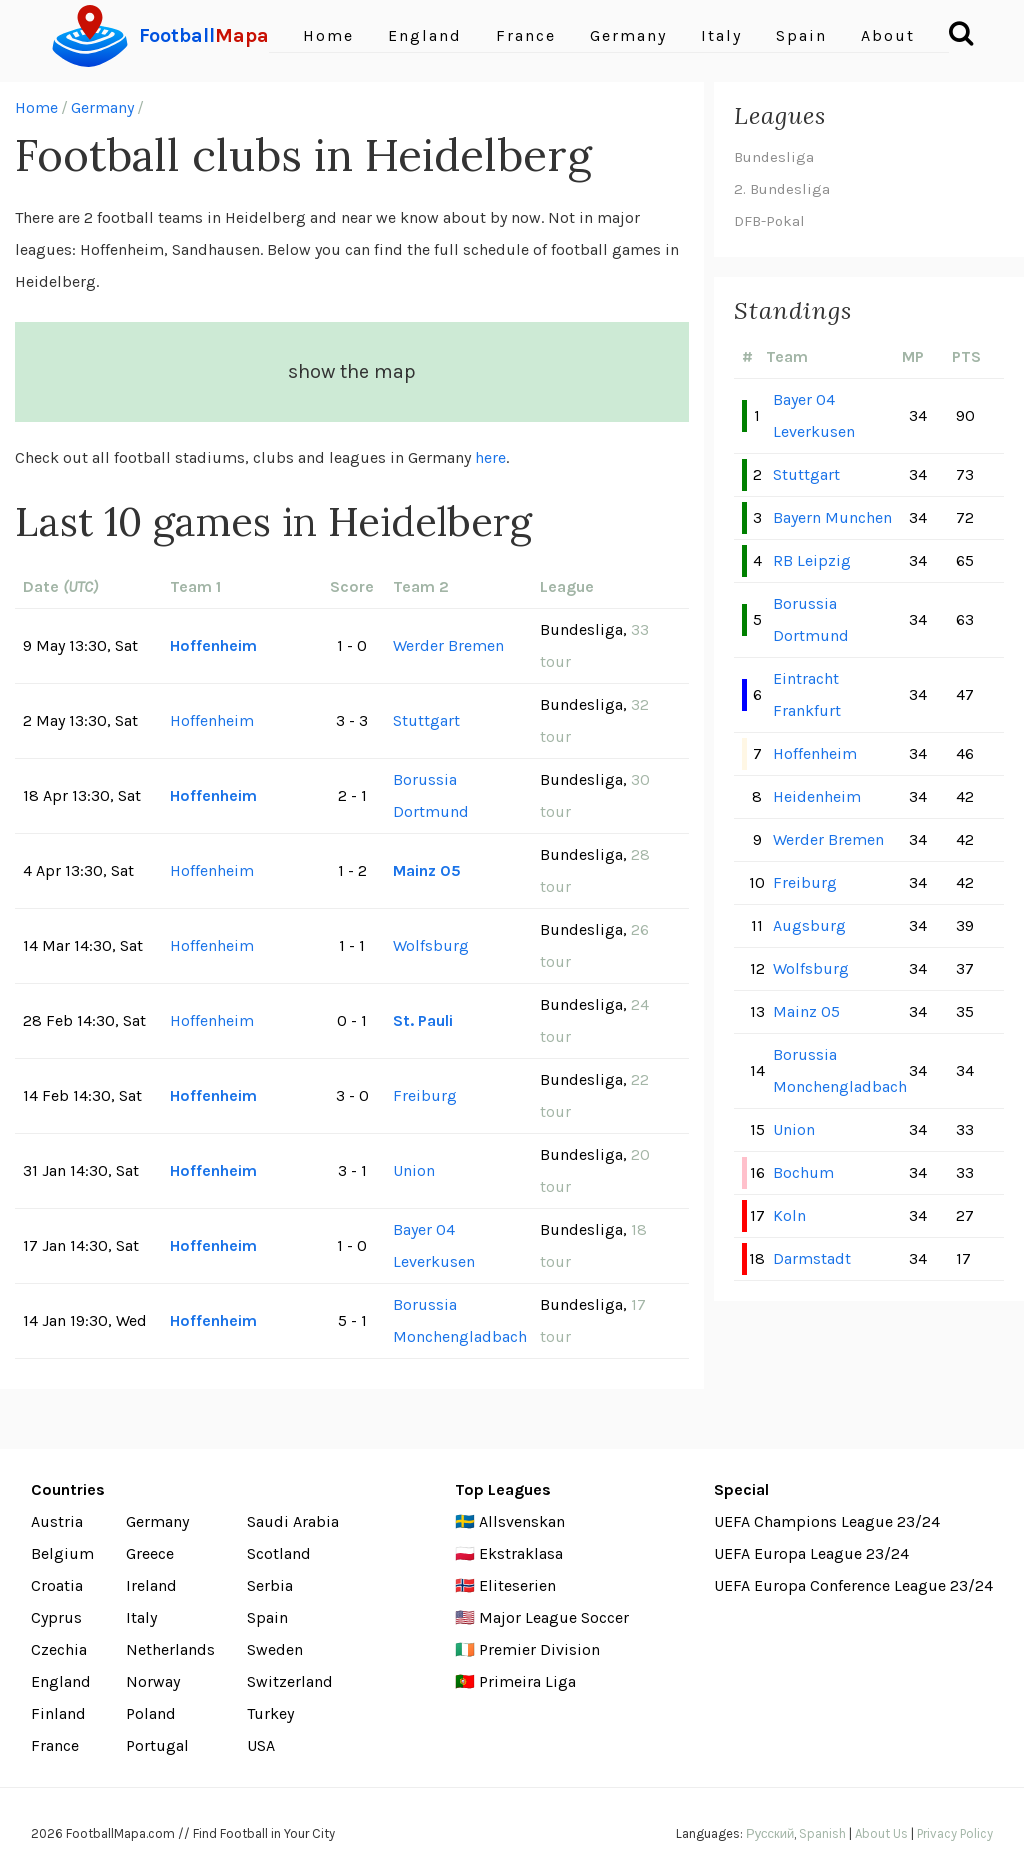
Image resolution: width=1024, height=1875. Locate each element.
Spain (801, 35)
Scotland (279, 1553)
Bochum (803, 1172)
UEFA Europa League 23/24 (811, 1553)
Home (328, 35)
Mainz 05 (427, 870)
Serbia (270, 1585)
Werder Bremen (448, 645)
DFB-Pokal (769, 221)
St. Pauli (423, 1020)
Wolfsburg (431, 945)
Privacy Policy (955, 1833)
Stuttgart (426, 720)
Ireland (151, 1585)
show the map (352, 371)
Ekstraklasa (521, 1553)
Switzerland (290, 1681)
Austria (57, 1521)
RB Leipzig (812, 560)
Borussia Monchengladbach (460, 1320)
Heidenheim (817, 796)
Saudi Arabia (293, 1521)
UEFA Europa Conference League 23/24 (853, 1585)
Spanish (822, 1833)
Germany (628, 35)
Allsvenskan (522, 1521)
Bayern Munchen (832, 517)
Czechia (59, 1649)
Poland (151, 1713)
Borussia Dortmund (431, 795)
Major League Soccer (554, 1617)
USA (261, 1745)
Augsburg (809, 925)
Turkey (270, 1713)
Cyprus (56, 1617)
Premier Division (539, 1649)
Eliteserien (517, 1585)
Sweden (275, 1649)
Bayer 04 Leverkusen (434, 1245)
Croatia (57, 1585)
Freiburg (425, 1095)
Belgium (62, 1553)
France (526, 35)
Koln (789, 1215)
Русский (770, 1833)
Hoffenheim (213, 645)
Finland (58, 1713)
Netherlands (170, 1649)
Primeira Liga (527, 1681)
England (425, 35)
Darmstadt (812, 1258)
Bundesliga (774, 157)
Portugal (157, 1745)
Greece (150, 1553)
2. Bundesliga (782, 189)
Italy (721, 35)
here (490, 457)
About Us (881, 1833)
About (888, 35)
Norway (153, 1681)
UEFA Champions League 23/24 (827, 1521)
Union (414, 1170)
